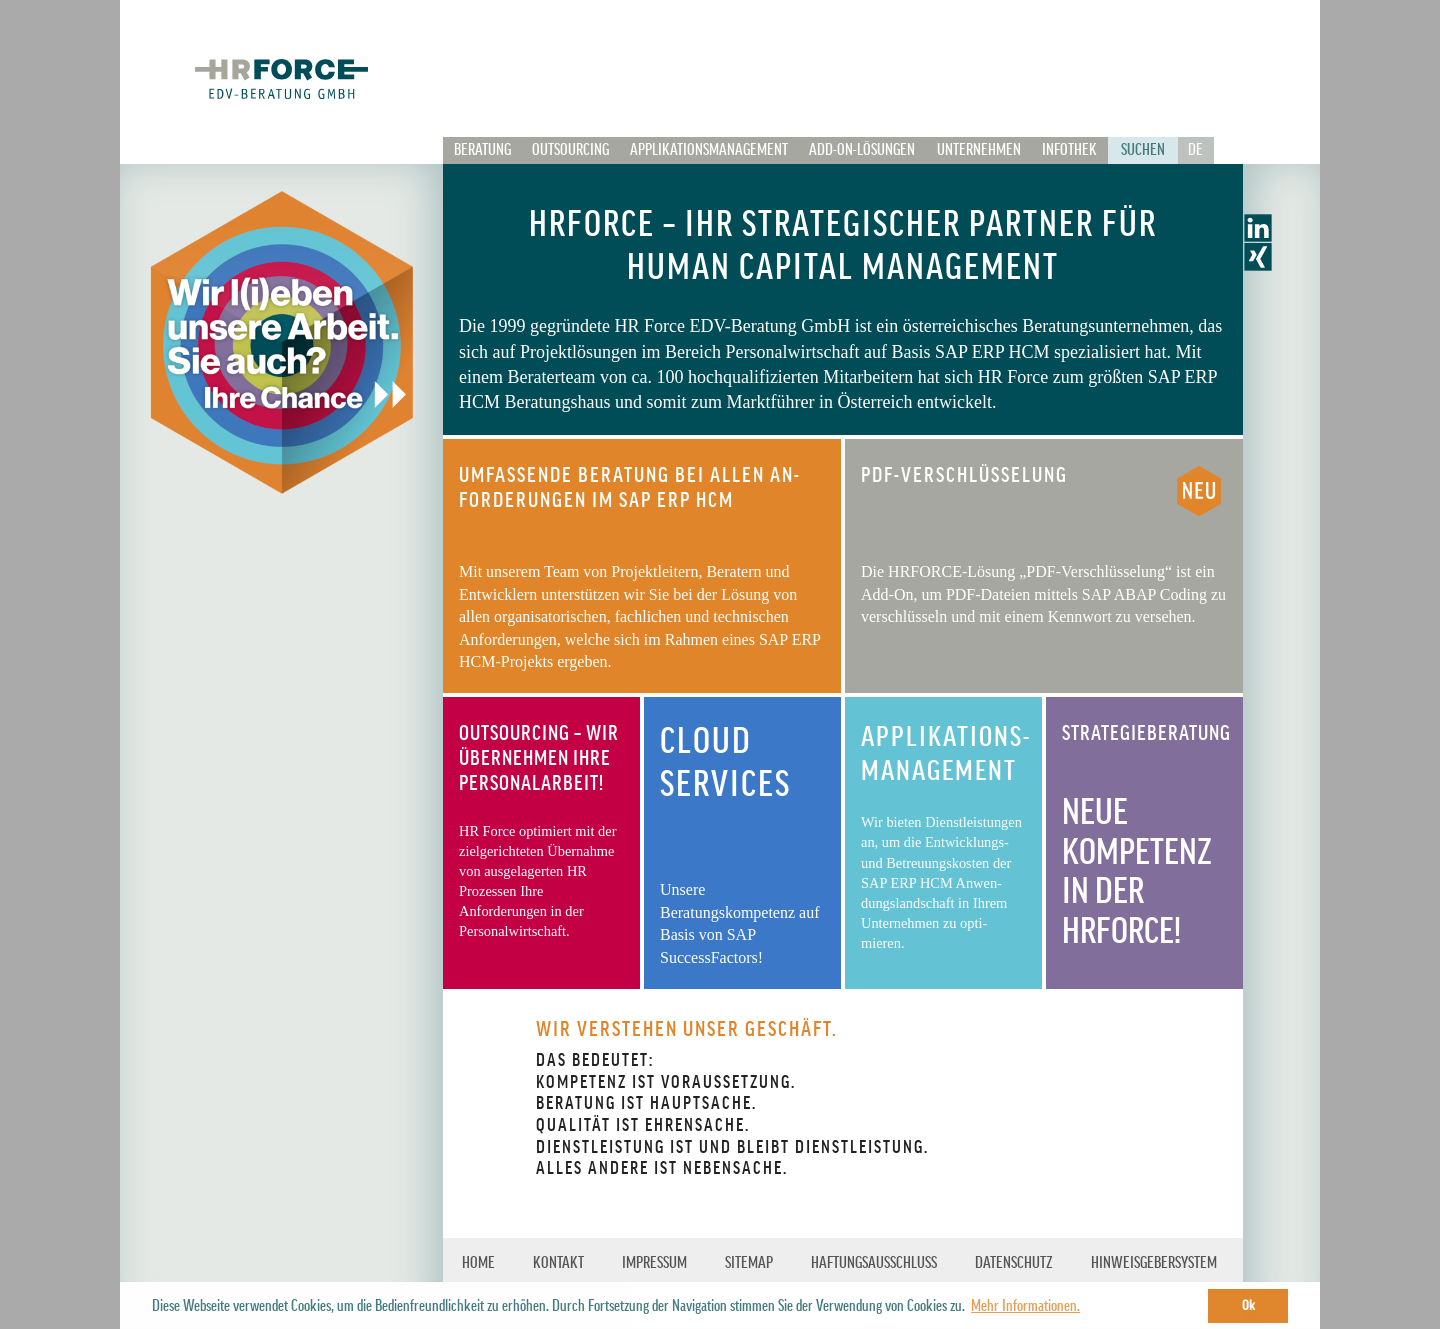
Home (478, 1263)
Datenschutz (1014, 1263)
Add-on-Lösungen (862, 150)
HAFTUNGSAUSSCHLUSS (874, 1263)
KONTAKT (558, 1263)
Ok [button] (1248, 1305)
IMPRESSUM (654, 1263)
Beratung (482, 150)
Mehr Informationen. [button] (1025, 1306)
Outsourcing (570, 150)
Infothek (1069, 150)
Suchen (1143, 150)
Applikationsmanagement (709, 150)
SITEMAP (749, 1263)
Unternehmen (979, 150)
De (1195, 150)
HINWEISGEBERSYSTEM (1154, 1263)
